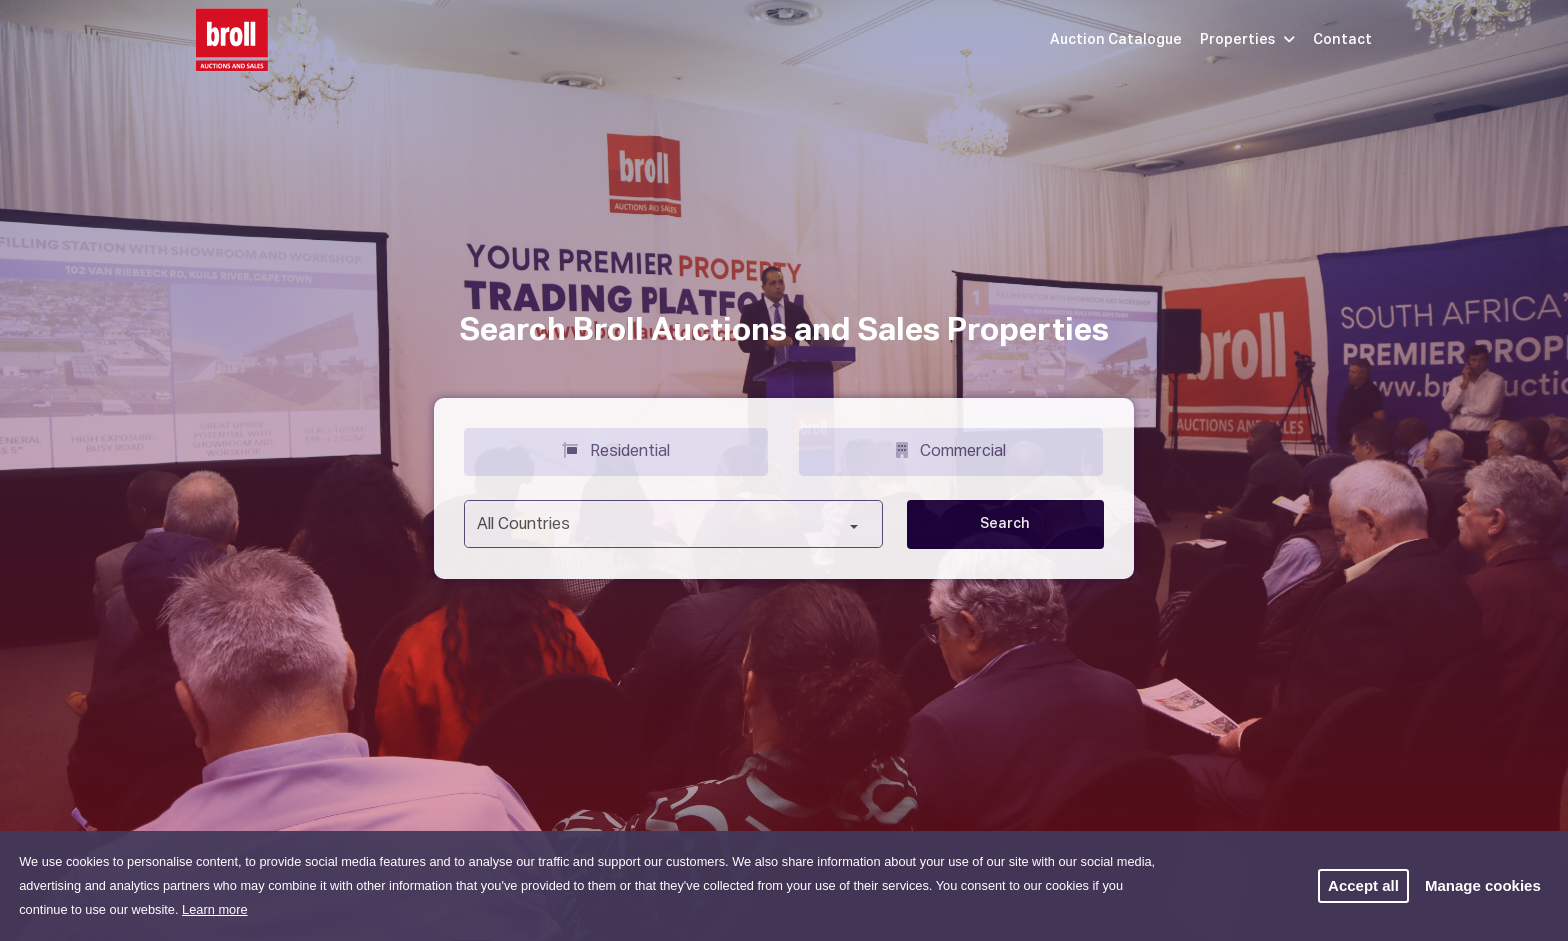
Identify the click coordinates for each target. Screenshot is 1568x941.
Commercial (951, 450)
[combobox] (673, 524)
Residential (616, 450)
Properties (1247, 40)
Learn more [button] (214, 909)
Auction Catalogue (1116, 40)
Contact (1342, 40)
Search (1005, 524)
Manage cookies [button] (1483, 885)
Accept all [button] (1363, 885)
